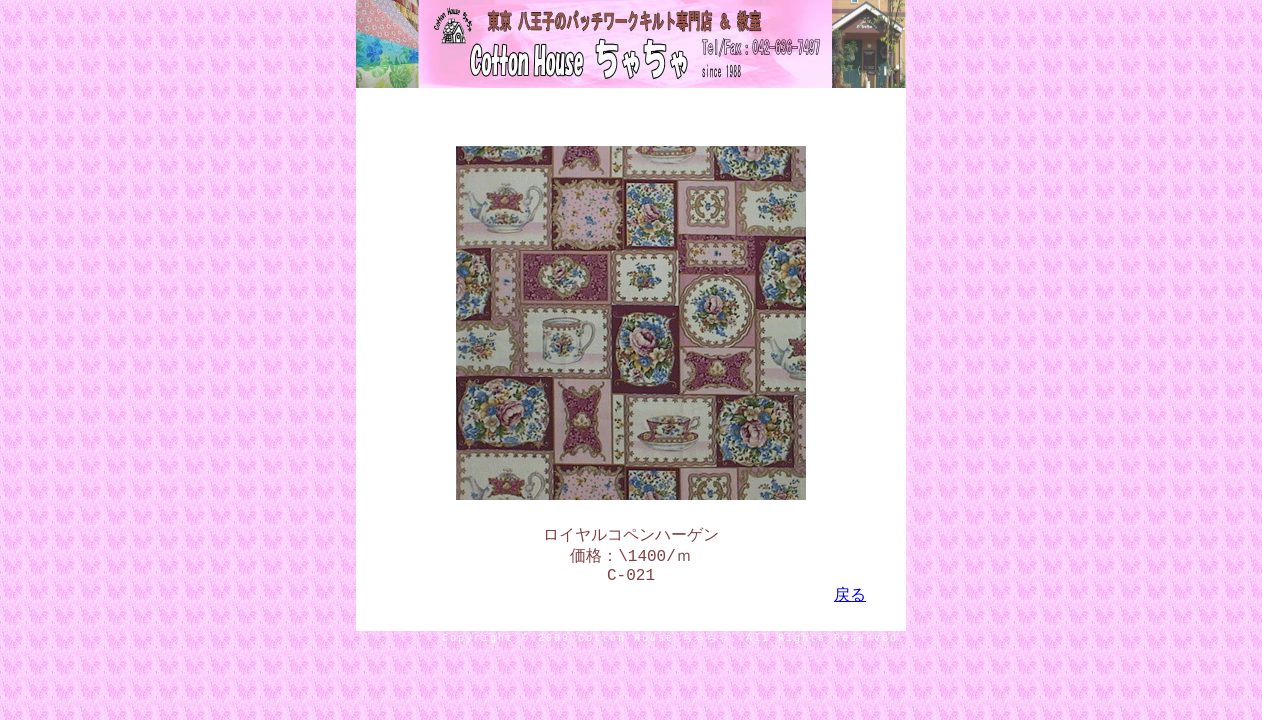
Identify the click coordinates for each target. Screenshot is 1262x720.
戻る (850, 604)
